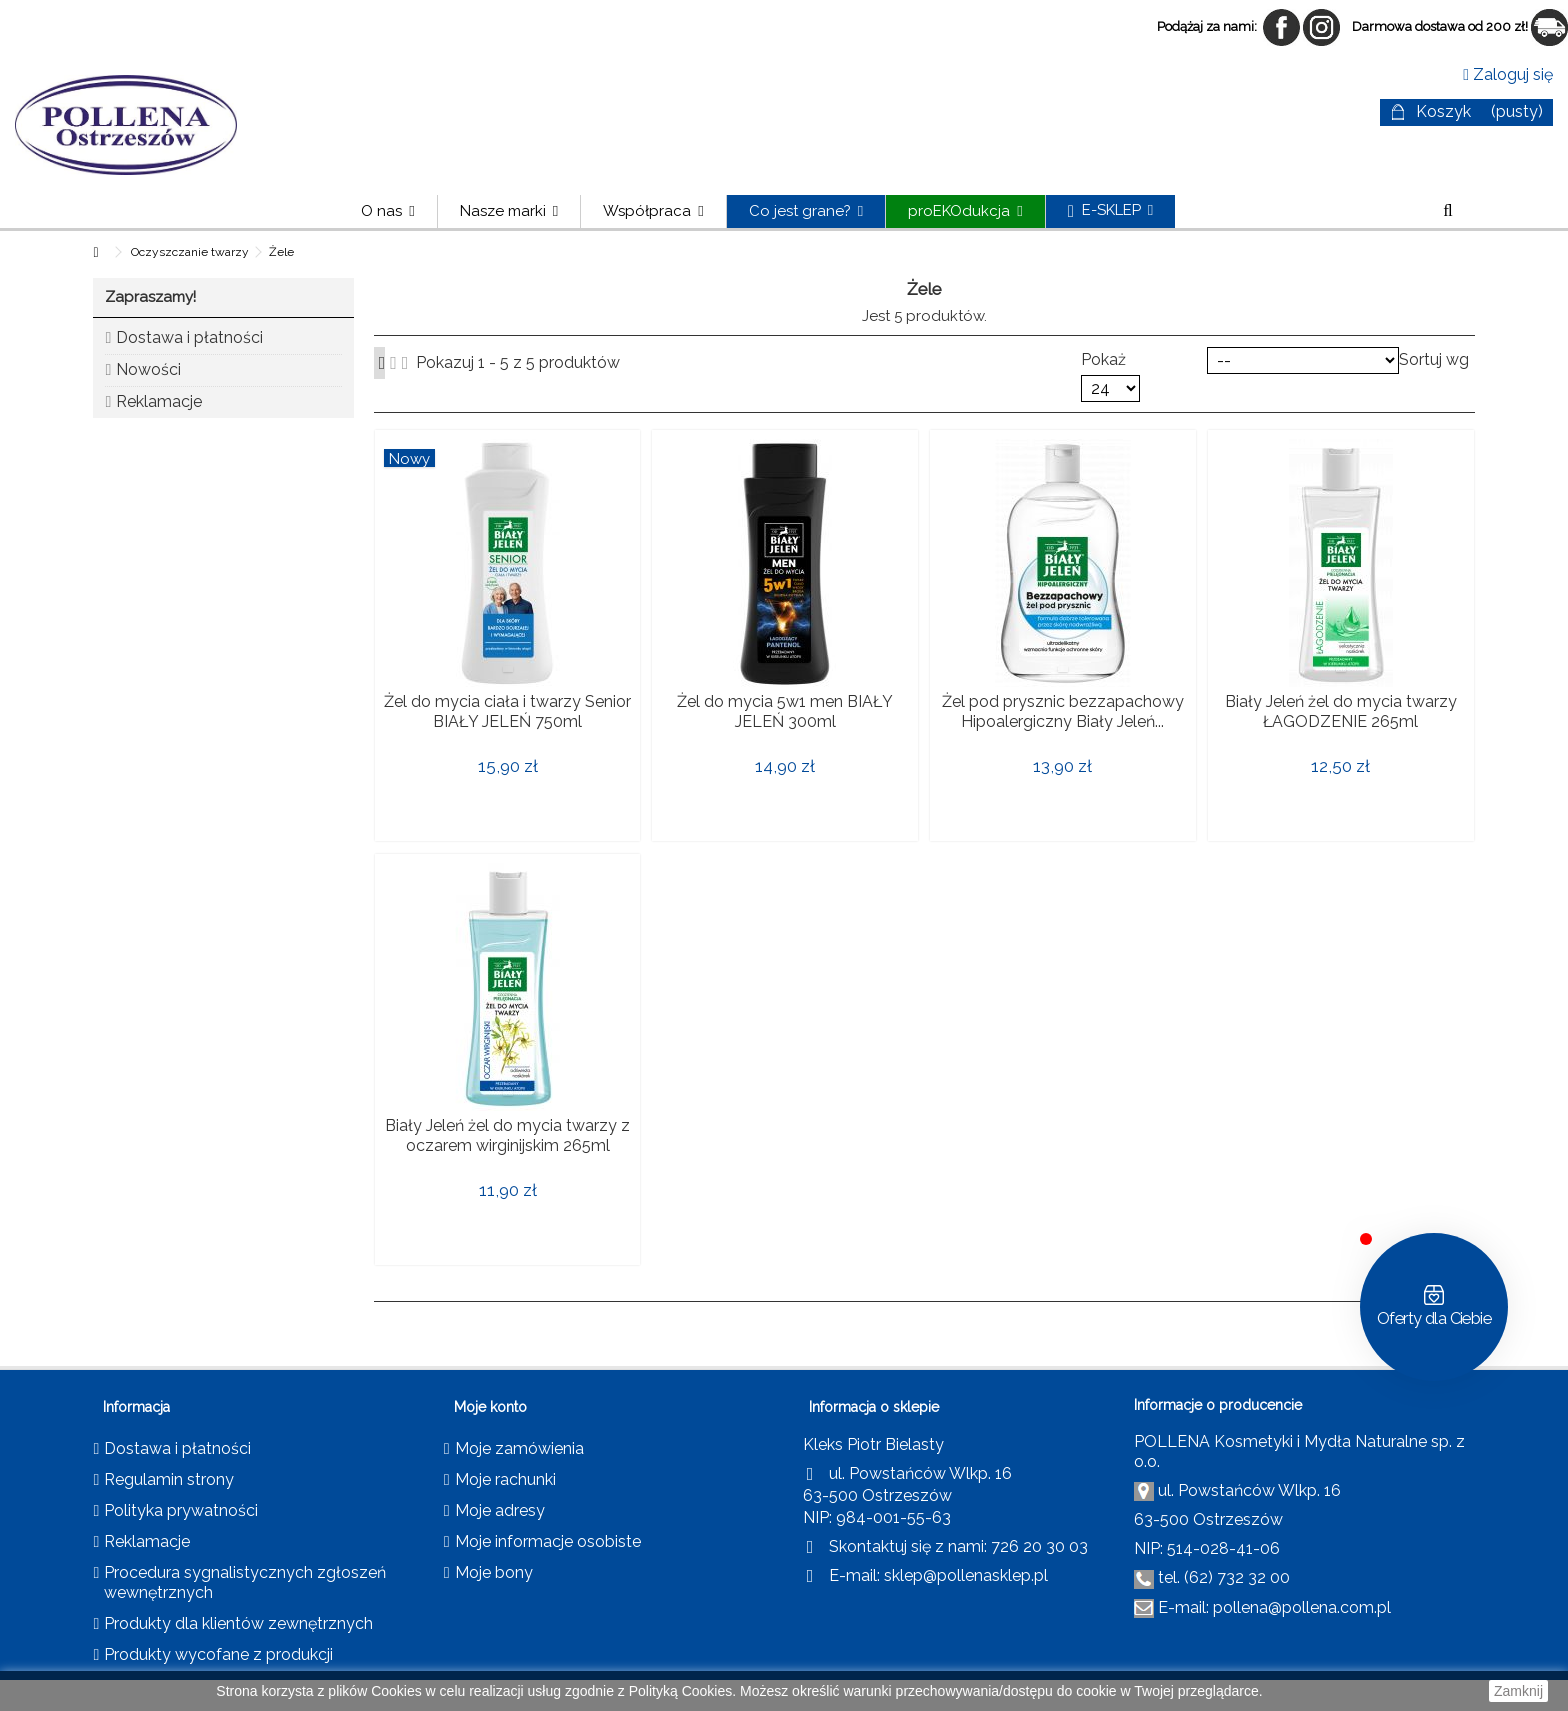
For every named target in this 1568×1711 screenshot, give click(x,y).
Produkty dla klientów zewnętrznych (238, 1623)
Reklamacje (159, 401)
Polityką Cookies (681, 1691)
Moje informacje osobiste (548, 1541)
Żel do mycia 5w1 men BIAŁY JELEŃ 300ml (785, 711)
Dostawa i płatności (189, 337)
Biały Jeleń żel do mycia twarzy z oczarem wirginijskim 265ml (507, 1135)
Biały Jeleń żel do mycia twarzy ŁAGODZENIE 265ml (1341, 711)
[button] (508, 211)
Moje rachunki (505, 1479)
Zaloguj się (1508, 74)
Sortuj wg (1434, 359)
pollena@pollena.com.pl (1302, 1607)
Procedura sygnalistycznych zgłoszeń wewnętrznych (245, 1582)
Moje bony (494, 1572)
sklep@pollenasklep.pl (966, 1575)
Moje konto (490, 1407)
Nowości (148, 369)
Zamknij (1518, 1691)
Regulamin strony (169, 1479)
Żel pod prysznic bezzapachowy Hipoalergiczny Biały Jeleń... (1063, 711)
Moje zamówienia (519, 1448)
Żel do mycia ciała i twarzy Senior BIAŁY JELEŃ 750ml (507, 711)
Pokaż (1103, 359)
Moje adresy (500, 1510)
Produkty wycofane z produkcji (218, 1654)
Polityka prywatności (181, 1510)
